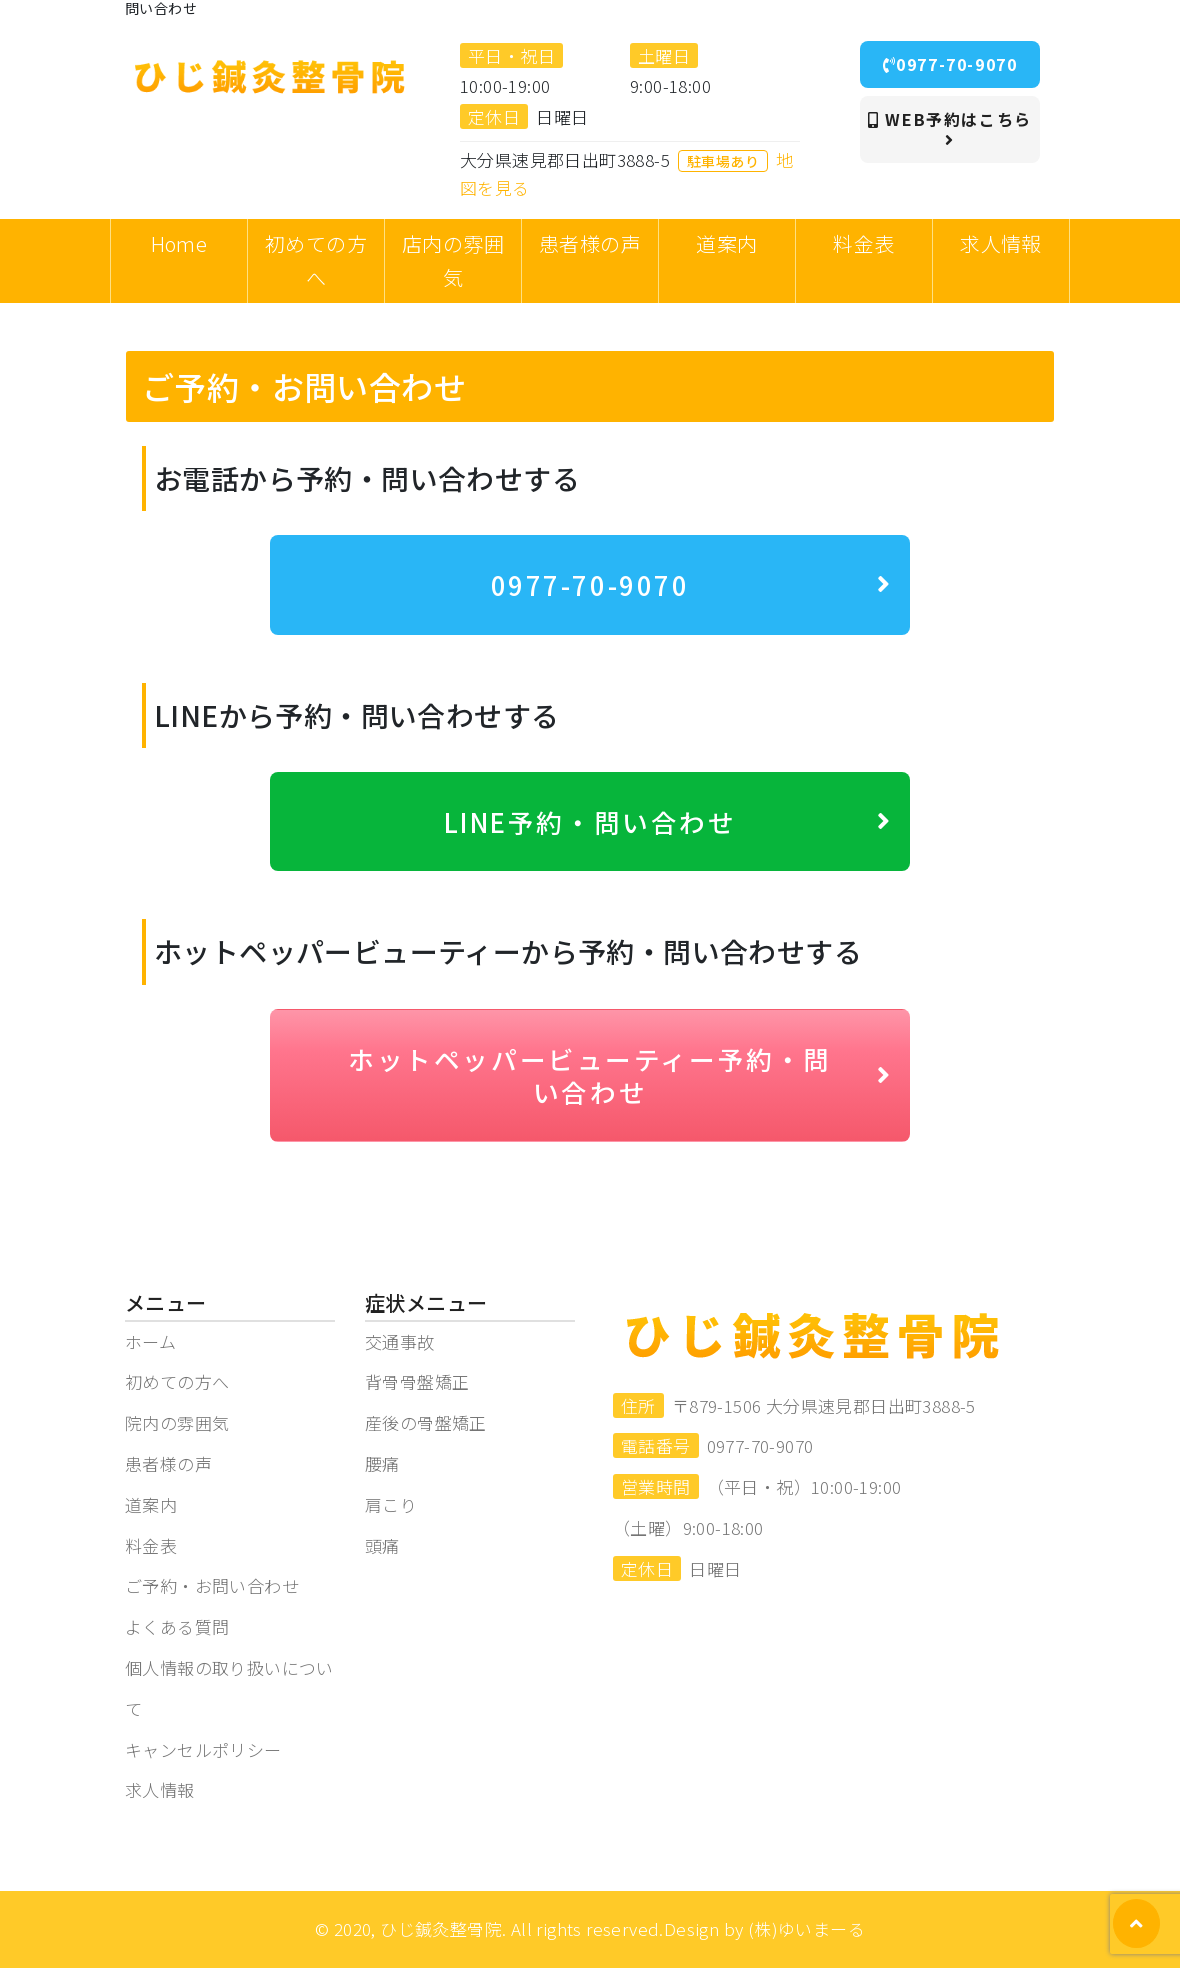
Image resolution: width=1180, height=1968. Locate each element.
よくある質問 (177, 1626)
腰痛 (382, 1463)
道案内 (151, 1504)
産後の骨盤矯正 (426, 1422)
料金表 (151, 1545)
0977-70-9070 (950, 64)
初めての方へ (177, 1381)
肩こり (391, 1504)
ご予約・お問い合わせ (212, 1585)
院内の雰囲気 (177, 1422)
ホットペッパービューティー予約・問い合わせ (620, 1075)
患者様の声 (168, 1463)
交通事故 (400, 1341)
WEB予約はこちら (950, 128)
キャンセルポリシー (203, 1749)
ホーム (150, 1341)
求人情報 (160, 1789)
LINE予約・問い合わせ (668, 821)
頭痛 (382, 1545)
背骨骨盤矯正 (417, 1381)
